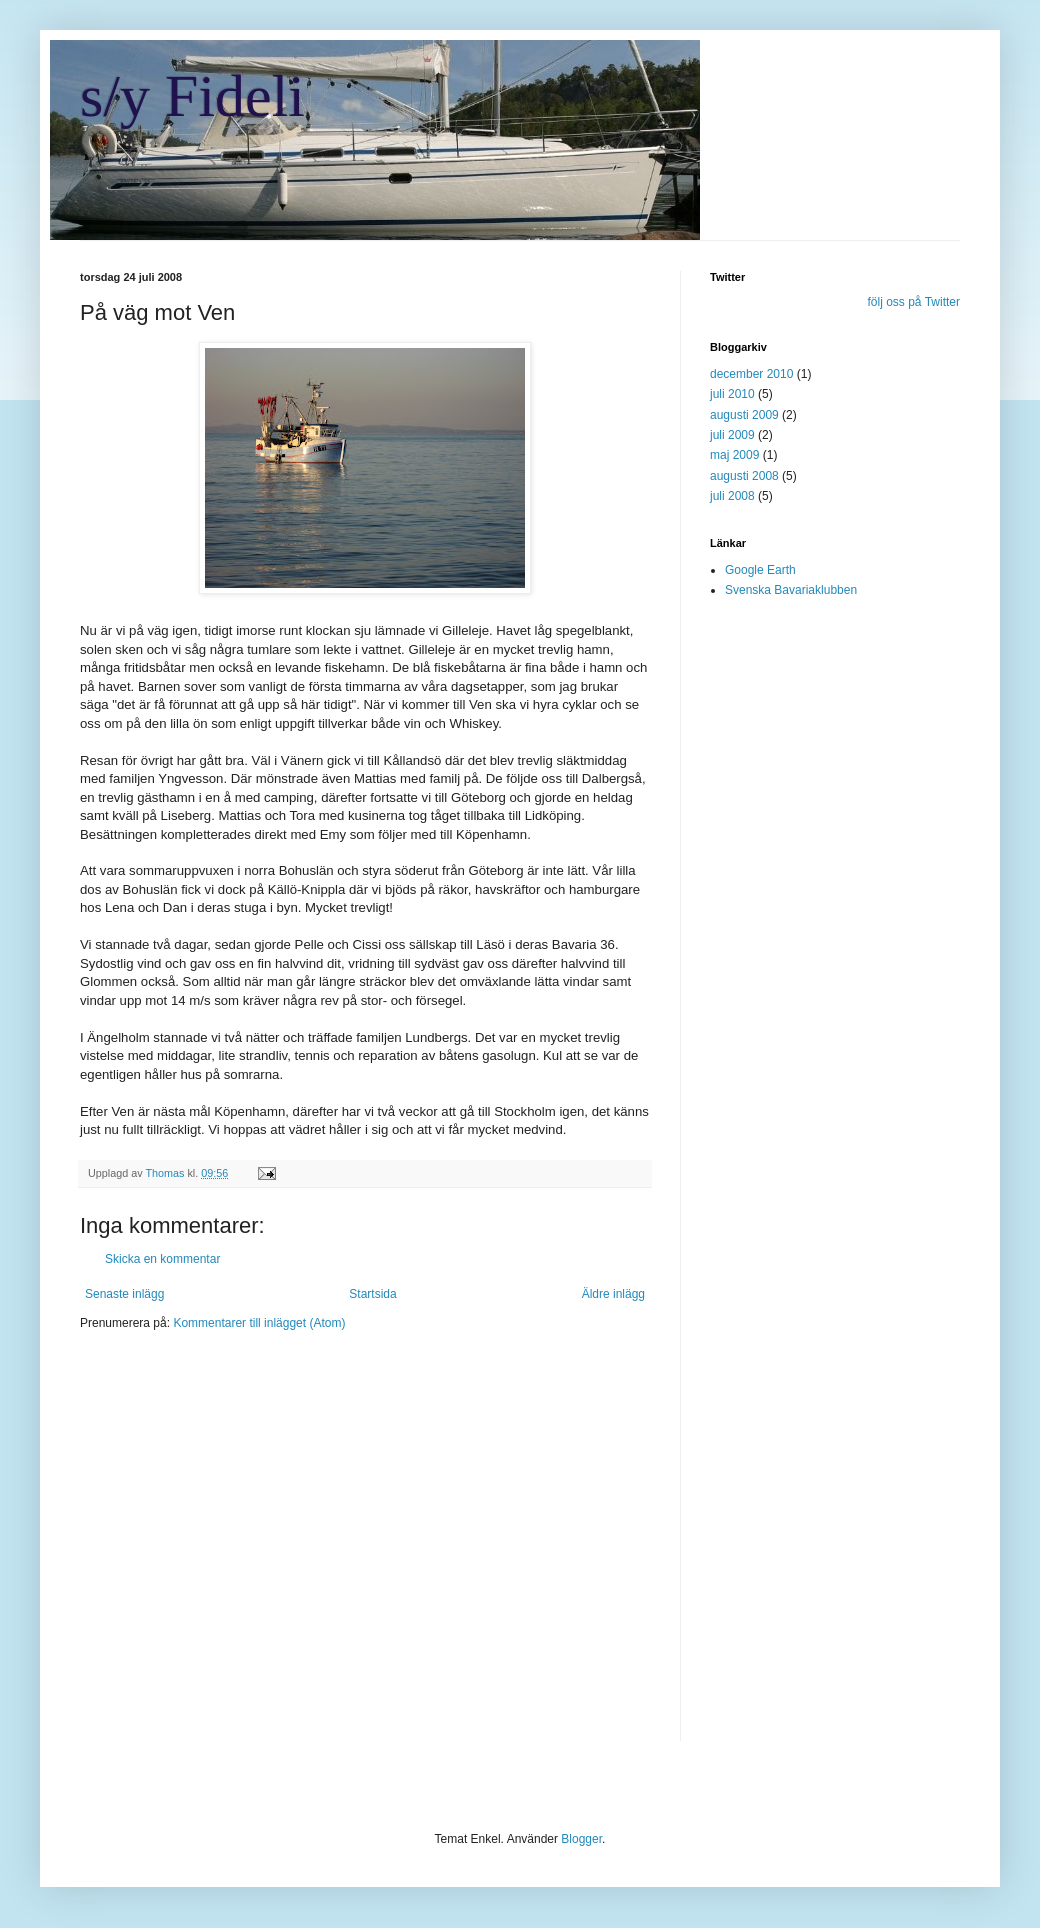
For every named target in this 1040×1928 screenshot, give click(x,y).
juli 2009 (732, 435)
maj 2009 (734, 455)
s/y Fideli (192, 96)
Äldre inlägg (613, 1294)
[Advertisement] (187, 1548)
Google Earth (760, 570)
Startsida (372, 1294)
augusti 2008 (744, 476)
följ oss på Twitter (914, 302)
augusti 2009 (744, 415)
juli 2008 (732, 496)
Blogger (581, 1839)
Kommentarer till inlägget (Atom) (259, 1323)
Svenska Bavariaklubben (791, 590)
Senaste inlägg (124, 1294)
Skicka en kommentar (162, 1259)
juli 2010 (732, 394)
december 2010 (751, 374)
